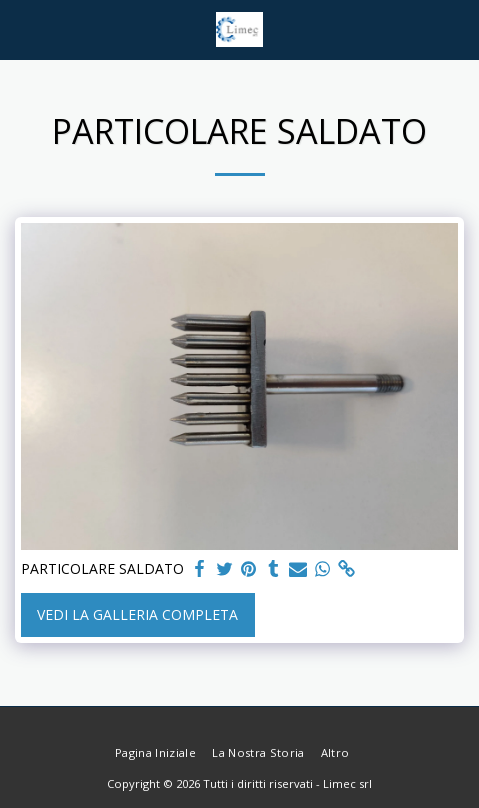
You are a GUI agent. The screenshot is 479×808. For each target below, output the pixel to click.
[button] (22, 28)
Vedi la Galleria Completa (137, 614)
